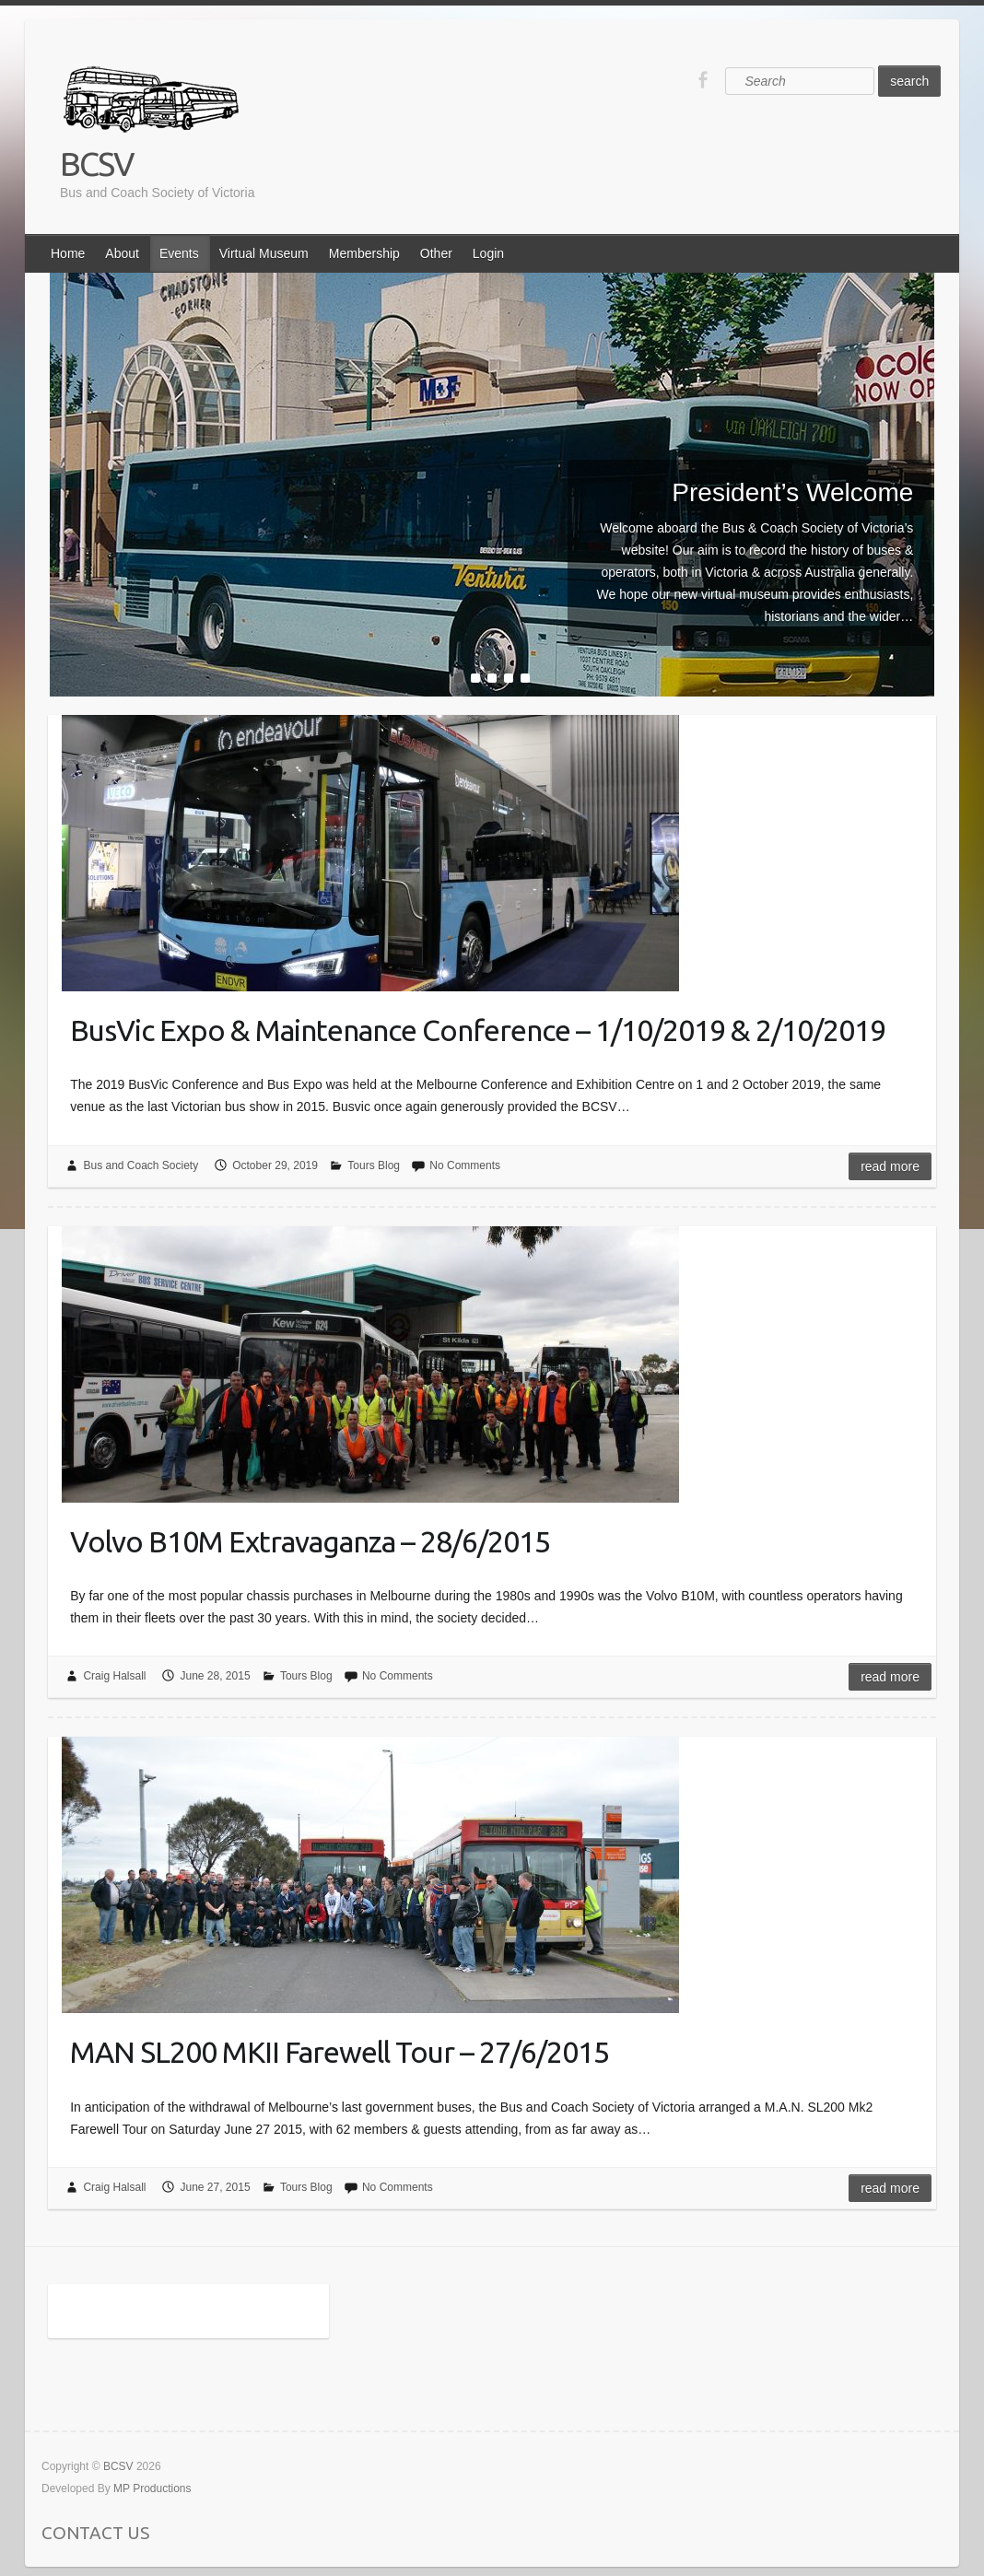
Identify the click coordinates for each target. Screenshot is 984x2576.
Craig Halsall (114, 1675)
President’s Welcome (792, 492)
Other (436, 253)
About (122, 253)
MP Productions (152, 2488)
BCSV (97, 163)
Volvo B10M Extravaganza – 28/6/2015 (310, 1541)
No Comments (464, 1165)
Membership (364, 253)
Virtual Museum (264, 253)
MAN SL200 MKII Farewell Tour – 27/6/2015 (339, 2051)
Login (488, 253)
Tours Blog (373, 1165)
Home (68, 253)
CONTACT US (95, 2533)
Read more (890, 1166)
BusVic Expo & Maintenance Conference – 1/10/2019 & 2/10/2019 (477, 1030)
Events (179, 253)
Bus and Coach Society (140, 1165)
